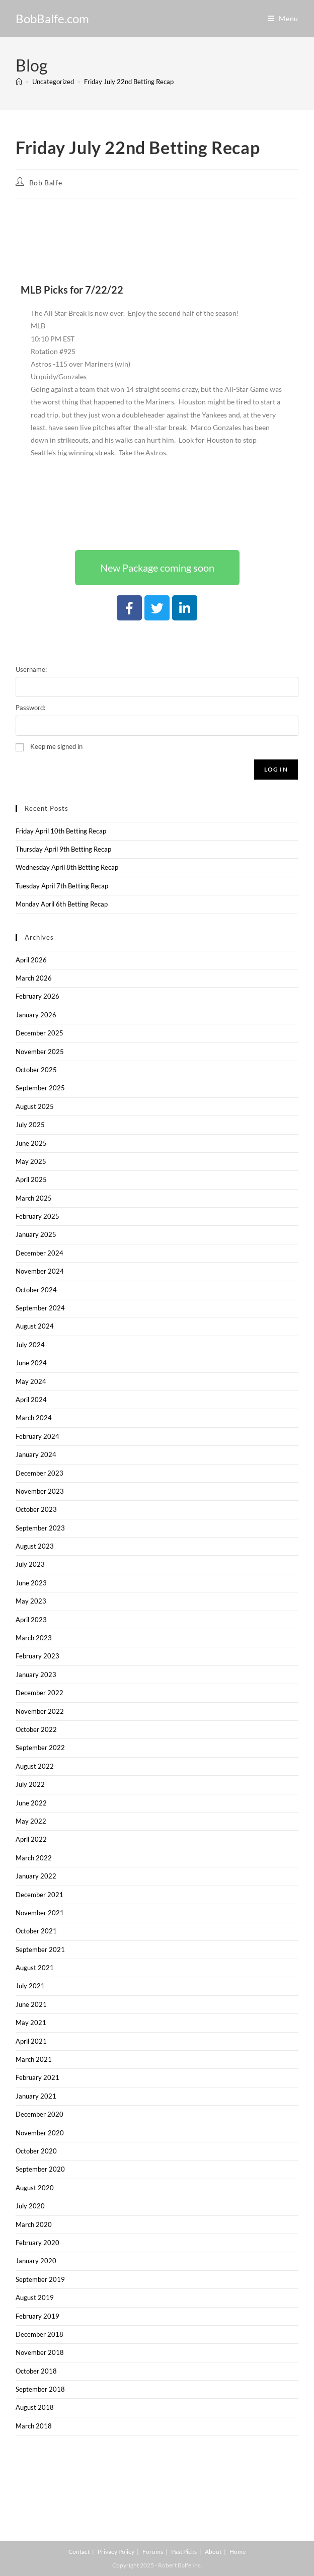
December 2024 (39, 1253)
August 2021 (35, 1968)
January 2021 (36, 2096)
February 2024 (37, 1436)
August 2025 (35, 1106)
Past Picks (184, 2551)
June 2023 (31, 1583)
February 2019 (37, 2316)
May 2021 (31, 2022)
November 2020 (40, 2133)
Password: (30, 708)
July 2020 (30, 2206)
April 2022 (31, 1839)
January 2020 (36, 2261)
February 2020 (37, 2243)
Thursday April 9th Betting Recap (63, 849)
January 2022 (36, 1876)
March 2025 (34, 1198)
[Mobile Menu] (283, 18)
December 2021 (39, 1895)
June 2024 (31, 1363)
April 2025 (31, 1179)
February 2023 (37, 1656)
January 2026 (36, 1015)
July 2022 (30, 1784)
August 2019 (35, 2297)
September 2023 (40, 1528)
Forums (152, 2551)
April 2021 (31, 2041)
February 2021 (37, 2077)
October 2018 (36, 2371)
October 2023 (36, 1509)
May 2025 (31, 1161)
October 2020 (36, 2151)
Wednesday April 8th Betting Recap (67, 867)
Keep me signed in (56, 746)
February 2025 (37, 1216)
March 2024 (34, 1418)
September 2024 (40, 1308)
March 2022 (34, 1858)
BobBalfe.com (52, 18)
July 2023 (30, 1564)
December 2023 (39, 1473)
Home (237, 2551)
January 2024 (36, 1454)
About (213, 2551)
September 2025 (40, 1088)
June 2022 (31, 1803)
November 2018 (40, 2352)
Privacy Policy (116, 2551)
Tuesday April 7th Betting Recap (62, 886)
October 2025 (36, 1070)
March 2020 (34, 2224)
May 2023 (31, 1601)
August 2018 (35, 2407)
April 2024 (31, 1400)
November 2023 (40, 1491)
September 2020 (40, 2169)
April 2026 (31, 960)
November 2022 (40, 1711)
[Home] (19, 82)
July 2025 (30, 1125)
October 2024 (36, 1290)
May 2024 (31, 1381)
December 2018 (39, 2334)
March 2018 (34, 2426)
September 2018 (40, 2389)
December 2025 (39, 1033)
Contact (79, 2551)
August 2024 (35, 1326)
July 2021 (30, 1986)
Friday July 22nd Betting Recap (129, 82)
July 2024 (30, 1345)
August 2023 (35, 1546)
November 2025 (40, 1052)
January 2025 (36, 1234)
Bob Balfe (45, 182)
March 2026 (34, 978)
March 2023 (34, 1638)
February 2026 (37, 996)
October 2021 (36, 1931)
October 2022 (36, 1729)
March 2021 (34, 2059)
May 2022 (31, 1821)
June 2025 (31, 1143)
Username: (31, 669)
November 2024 (40, 1271)
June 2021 (31, 2004)
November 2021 (40, 1913)
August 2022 (35, 1766)
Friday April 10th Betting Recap (61, 831)
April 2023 (31, 1620)
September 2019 (40, 2279)
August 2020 (35, 2188)
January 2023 (36, 1674)
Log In (276, 769)
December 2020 (39, 2114)
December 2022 (39, 1693)
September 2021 (40, 1949)
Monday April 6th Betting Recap (62, 904)
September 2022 (40, 1748)
